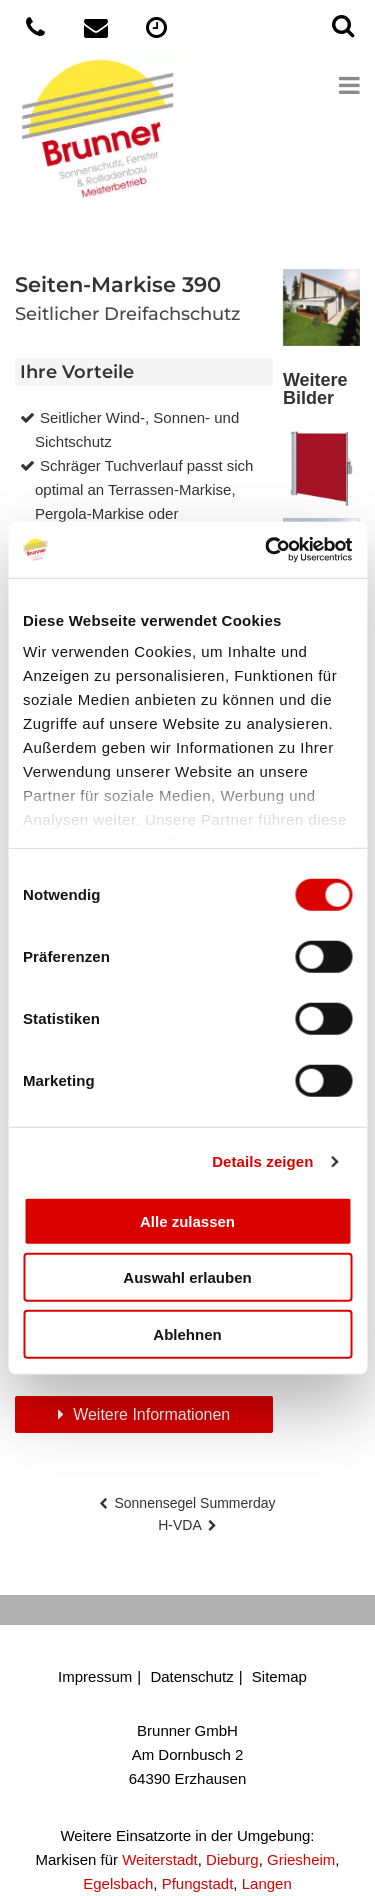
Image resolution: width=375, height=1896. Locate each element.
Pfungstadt (198, 1883)
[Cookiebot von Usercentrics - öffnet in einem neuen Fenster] (267, 550)
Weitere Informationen (150, 1414)
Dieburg (232, 1859)
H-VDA (180, 1525)
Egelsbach (118, 1883)
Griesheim (301, 1859)
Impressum (95, 1676)
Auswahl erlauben (187, 1277)
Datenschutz (191, 1676)
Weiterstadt (160, 1859)
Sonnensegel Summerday (194, 1503)
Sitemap (279, 1676)
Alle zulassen (187, 1220)
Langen (267, 1883)
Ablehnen (187, 1333)
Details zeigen (262, 1161)
